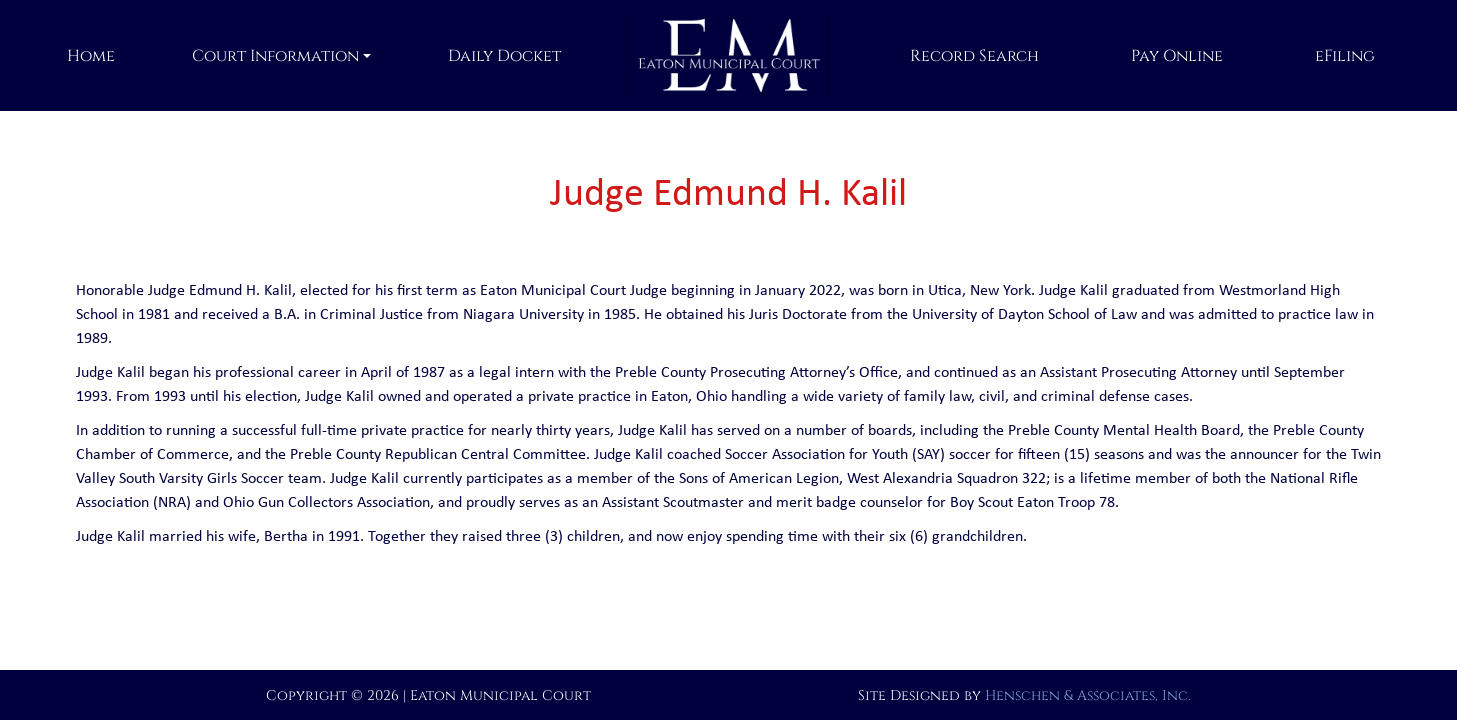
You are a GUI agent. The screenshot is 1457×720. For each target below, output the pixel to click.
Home (91, 56)
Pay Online (1177, 56)
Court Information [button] (275, 56)
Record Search (974, 56)
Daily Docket (504, 56)
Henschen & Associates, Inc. (1088, 695)
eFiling (1345, 56)
